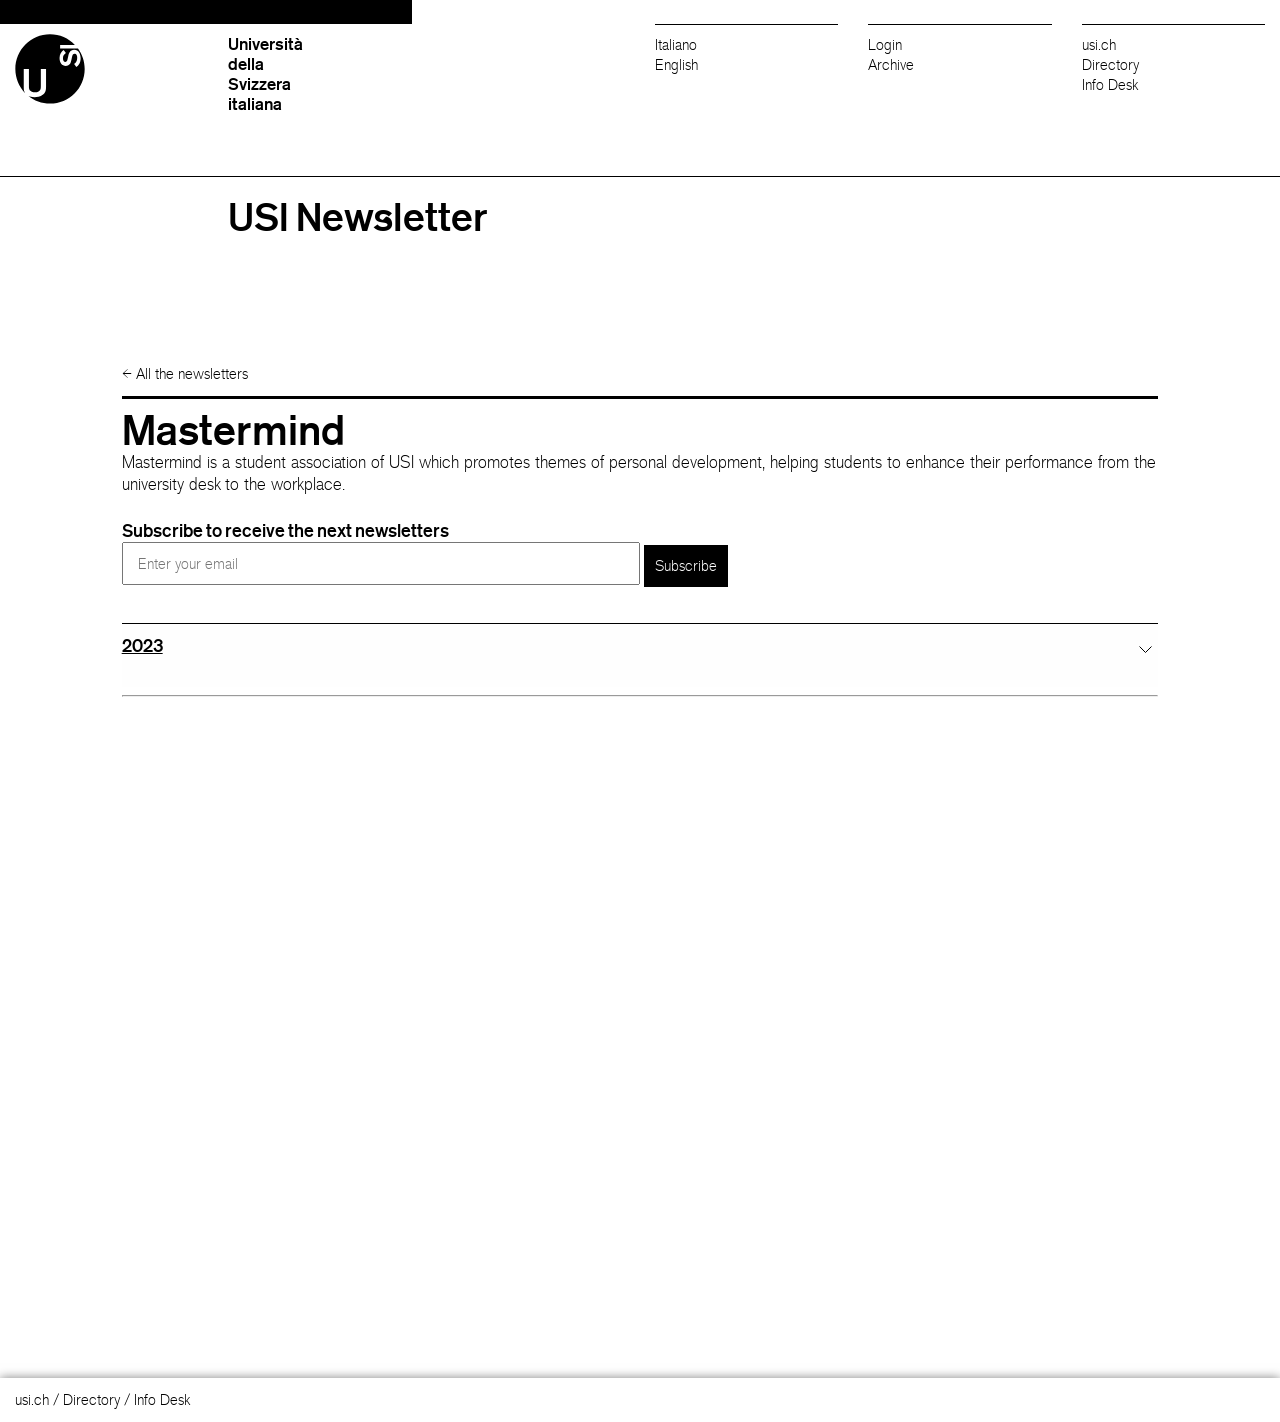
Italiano (676, 44)
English (676, 64)
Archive (891, 64)
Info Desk (1110, 84)
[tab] (640, 645)
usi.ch (1099, 44)
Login (885, 44)
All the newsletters (185, 373)
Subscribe (686, 565)
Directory (1110, 64)
